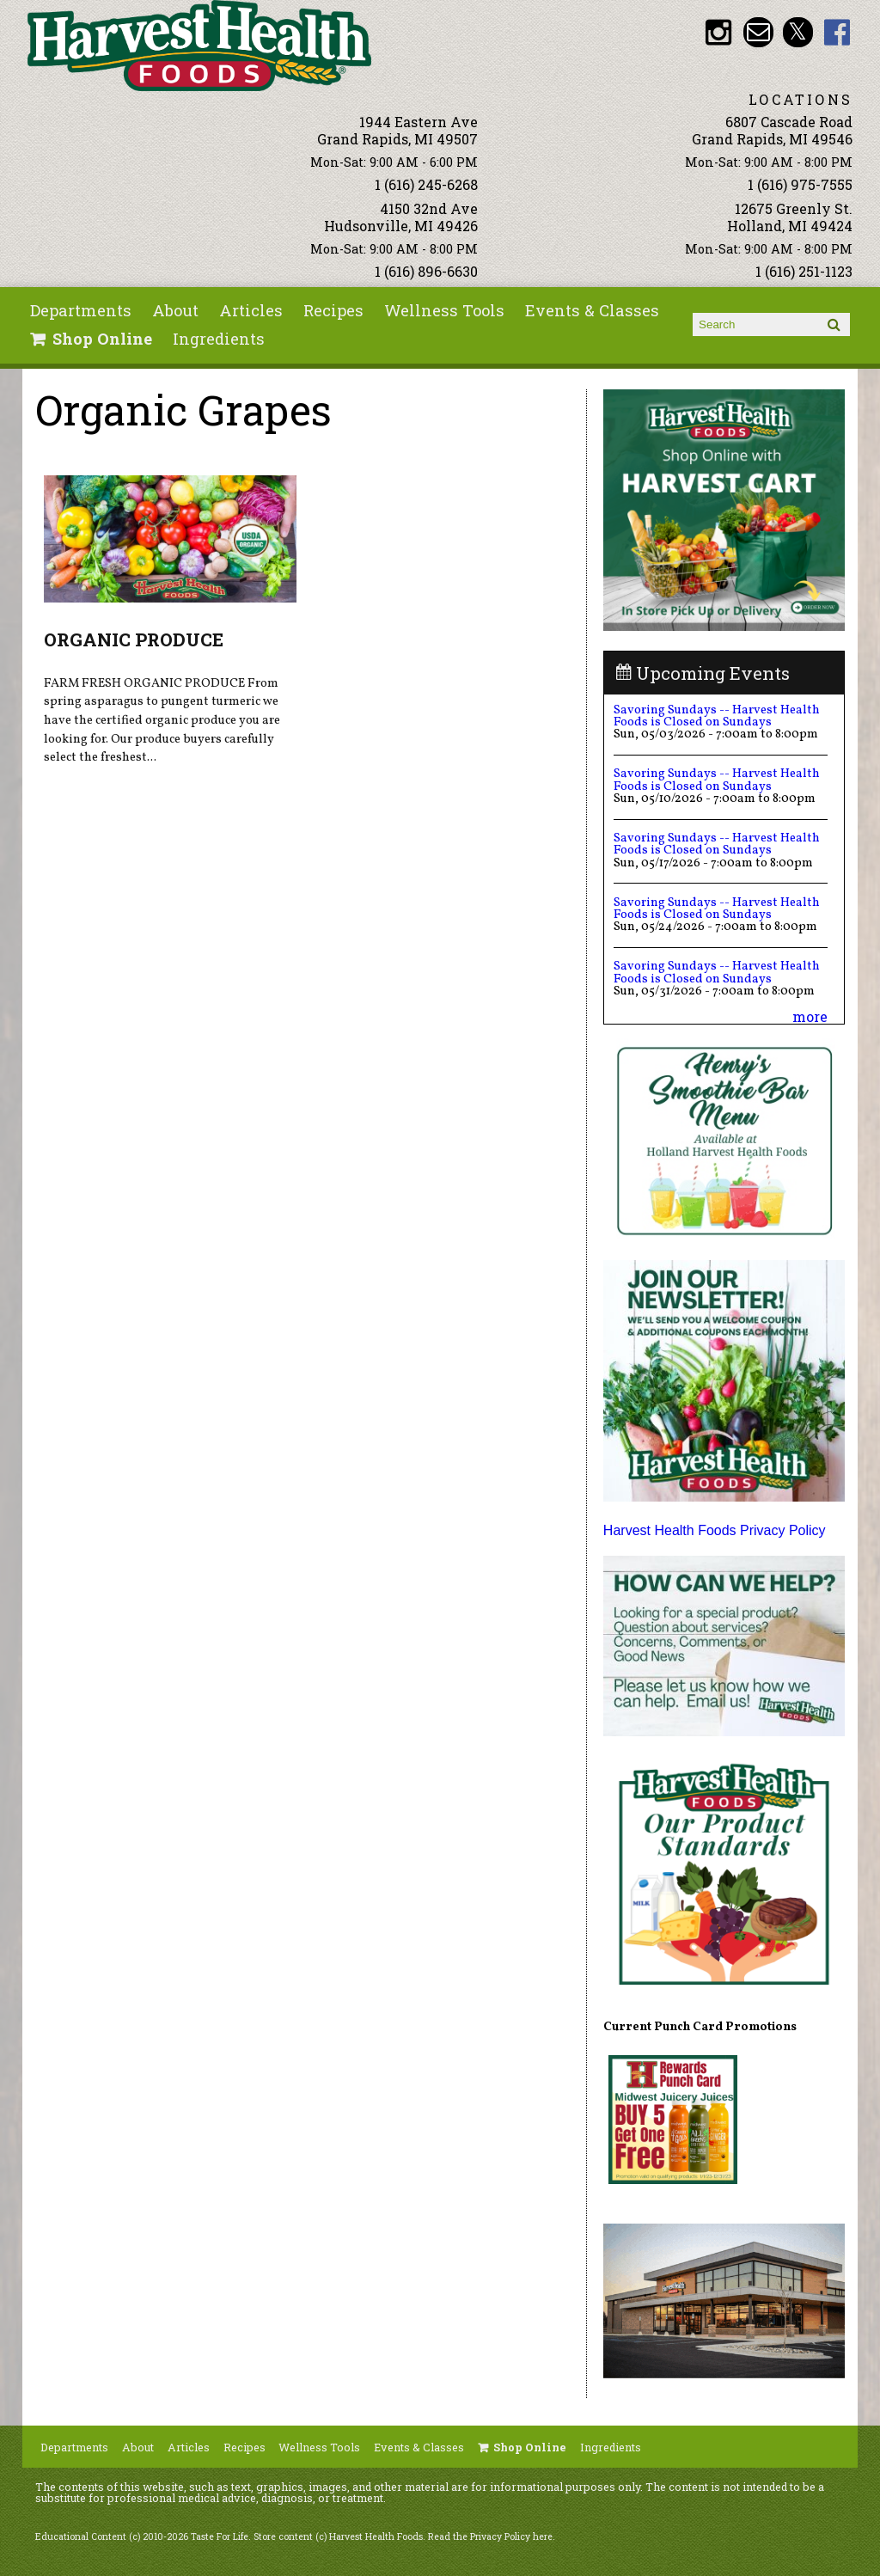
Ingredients (219, 338)
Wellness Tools (444, 310)
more (810, 1016)
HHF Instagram (719, 32)
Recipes (333, 310)
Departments (80, 310)
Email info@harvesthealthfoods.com (758, 32)
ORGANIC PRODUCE (133, 639)
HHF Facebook (837, 32)
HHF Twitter (798, 32)
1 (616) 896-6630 (426, 271)
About (175, 310)
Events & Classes (592, 310)
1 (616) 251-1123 (803, 271)
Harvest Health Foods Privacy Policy (714, 1530)
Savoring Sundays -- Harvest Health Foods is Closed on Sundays (717, 716)
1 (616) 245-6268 (426, 184)
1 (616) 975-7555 (800, 184)
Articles (251, 310)
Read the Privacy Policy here (490, 2536)
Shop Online (102, 338)
